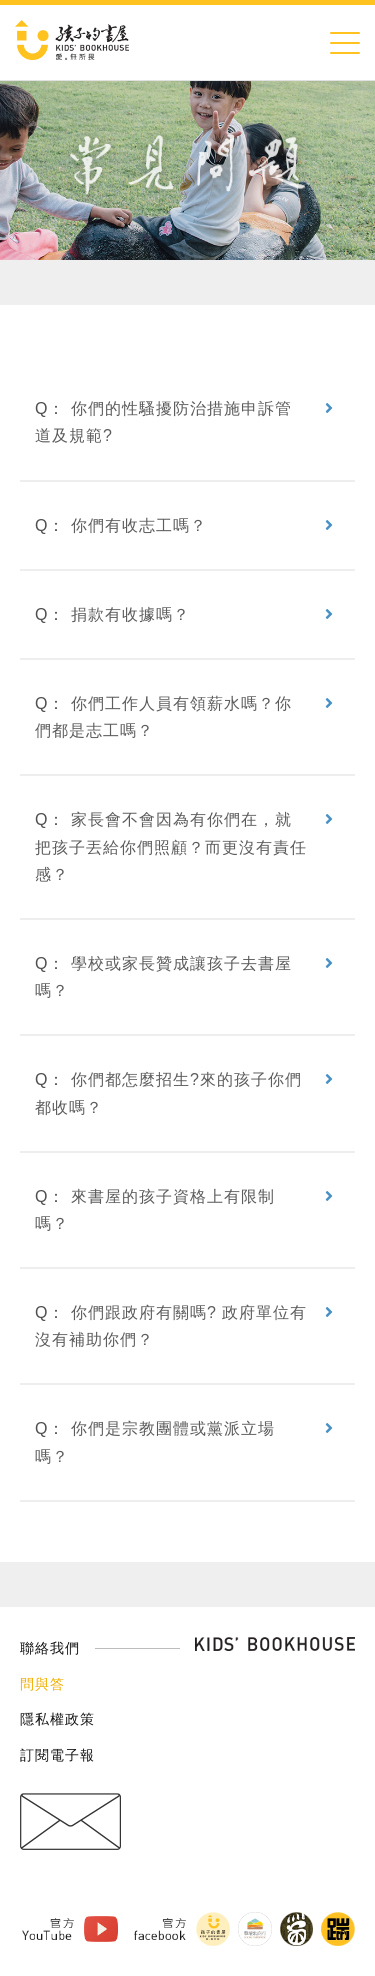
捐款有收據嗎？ (130, 614)
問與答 (42, 1684)
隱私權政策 (57, 1719)
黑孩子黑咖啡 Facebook (296, 1929)
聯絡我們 (50, 1648)
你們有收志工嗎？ (139, 525)
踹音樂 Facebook (338, 1929)
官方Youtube (47, 1929)
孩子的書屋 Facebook (212, 1929)
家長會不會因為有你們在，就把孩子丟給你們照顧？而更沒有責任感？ (171, 846)
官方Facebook (159, 1929)
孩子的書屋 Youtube (100, 1929)
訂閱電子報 (57, 1755)
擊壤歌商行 (254, 1929)
